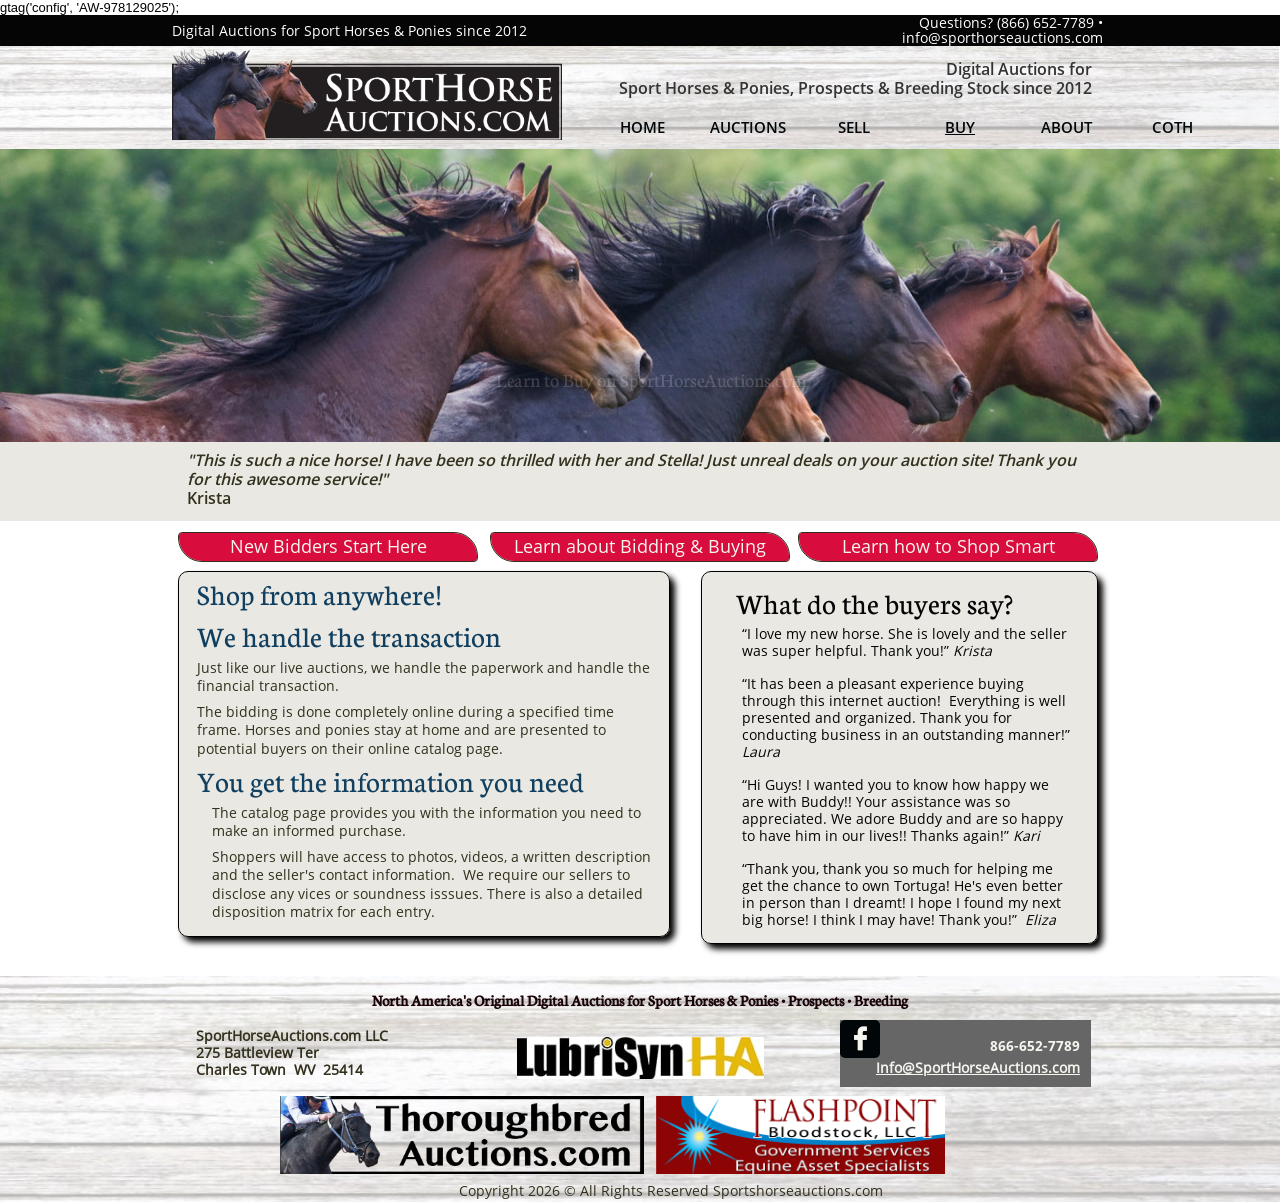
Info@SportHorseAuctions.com (978, 1067)
